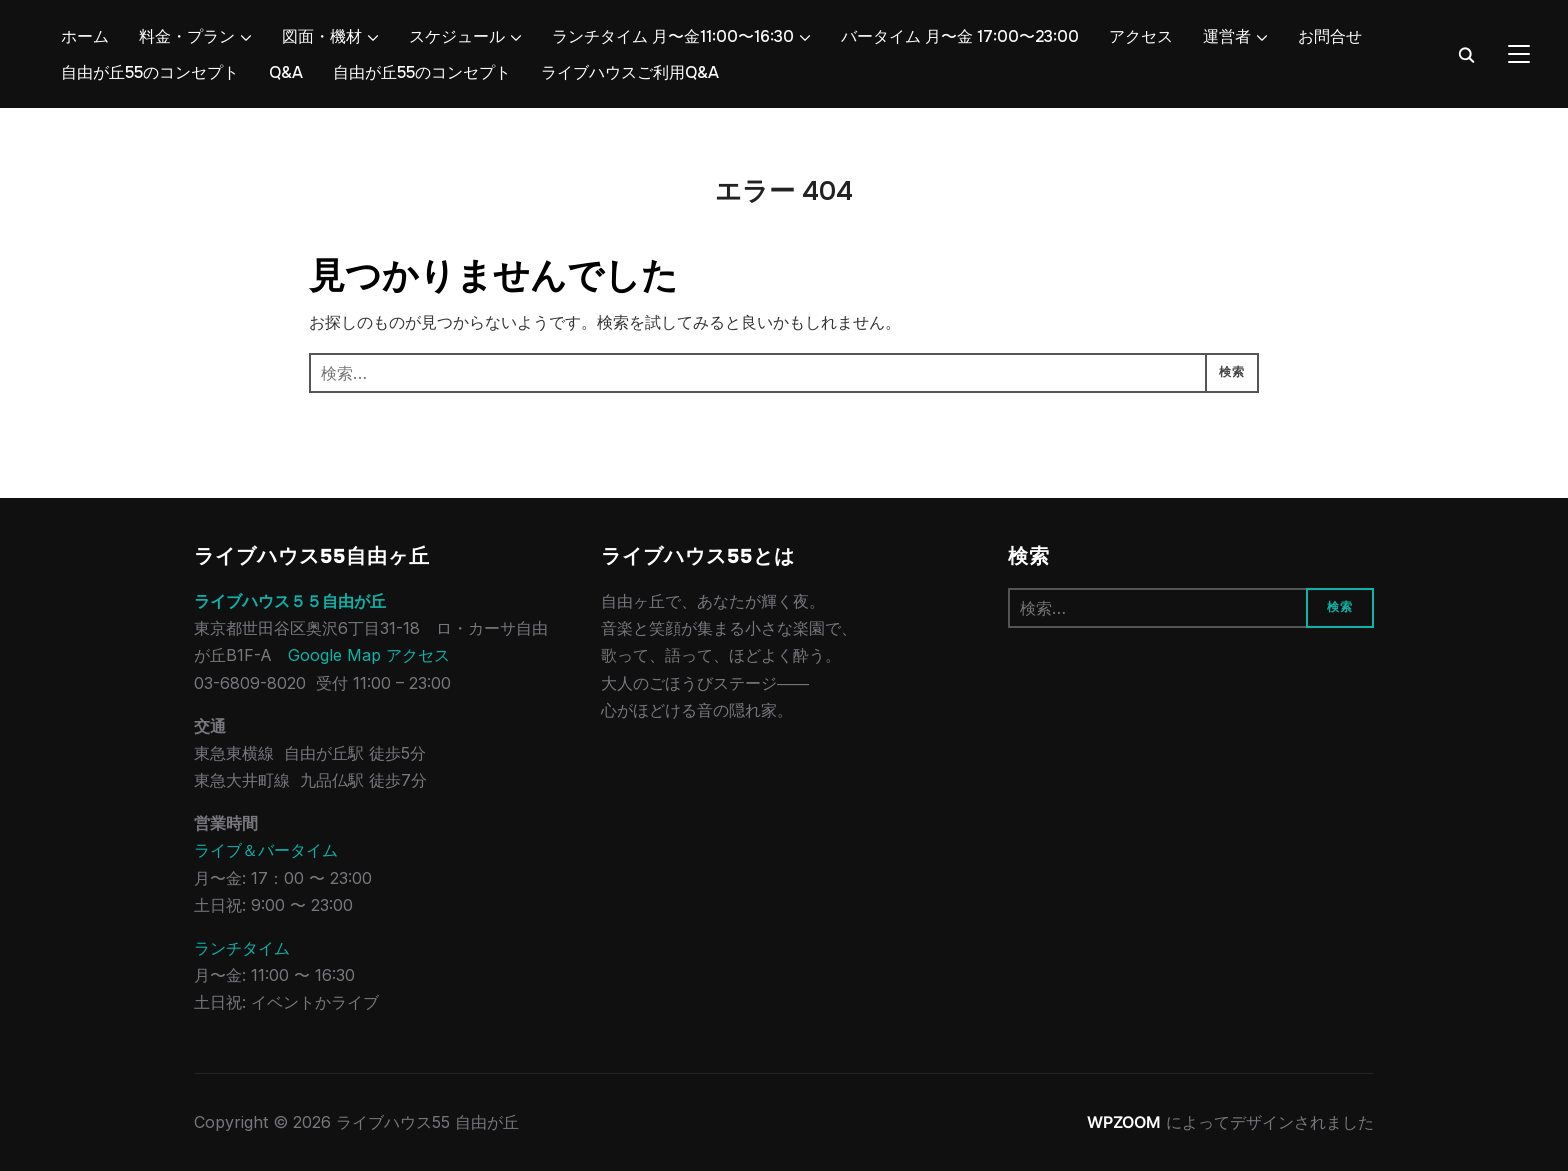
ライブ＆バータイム (266, 850)
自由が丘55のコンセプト (150, 72)
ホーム (85, 36)
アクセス (1141, 36)
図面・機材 (322, 36)
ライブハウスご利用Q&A (630, 72)
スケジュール (457, 36)
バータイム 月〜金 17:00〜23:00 (960, 36)
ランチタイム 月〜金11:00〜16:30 (673, 36)
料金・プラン (187, 36)
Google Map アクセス (369, 655)
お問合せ (1330, 36)
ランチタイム (242, 948)
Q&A (286, 72)
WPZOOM (1124, 1122)
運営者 (1227, 36)
